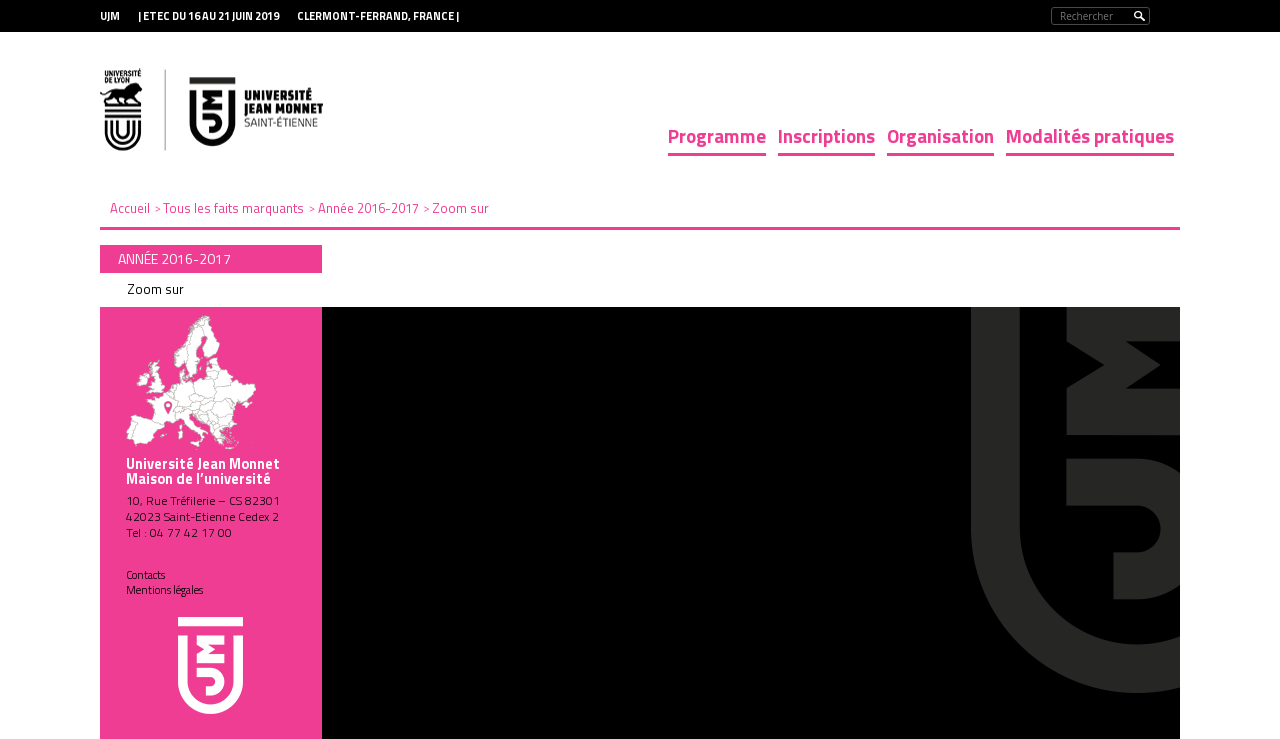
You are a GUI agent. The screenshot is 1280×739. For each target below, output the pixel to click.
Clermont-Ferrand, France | (378, 16)
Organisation (940, 135)
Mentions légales (164, 590)
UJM (110, 16)
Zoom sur (155, 289)
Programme (717, 135)
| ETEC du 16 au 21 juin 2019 (208, 16)
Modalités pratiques (1090, 135)
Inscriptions (826, 135)
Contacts (145, 575)
